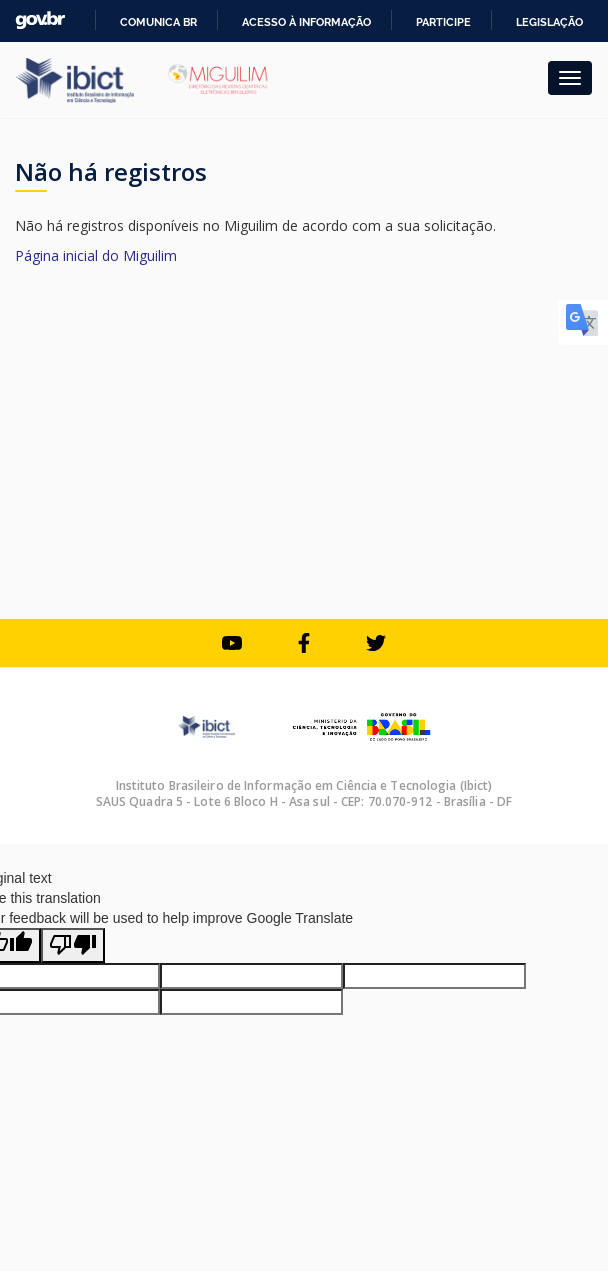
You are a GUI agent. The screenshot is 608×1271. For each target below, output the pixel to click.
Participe (443, 22)
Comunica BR (158, 22)
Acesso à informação (306, 22)
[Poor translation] (73, 945)
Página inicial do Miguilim (96, 255)
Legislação (549, 22)
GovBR (40, 20)
